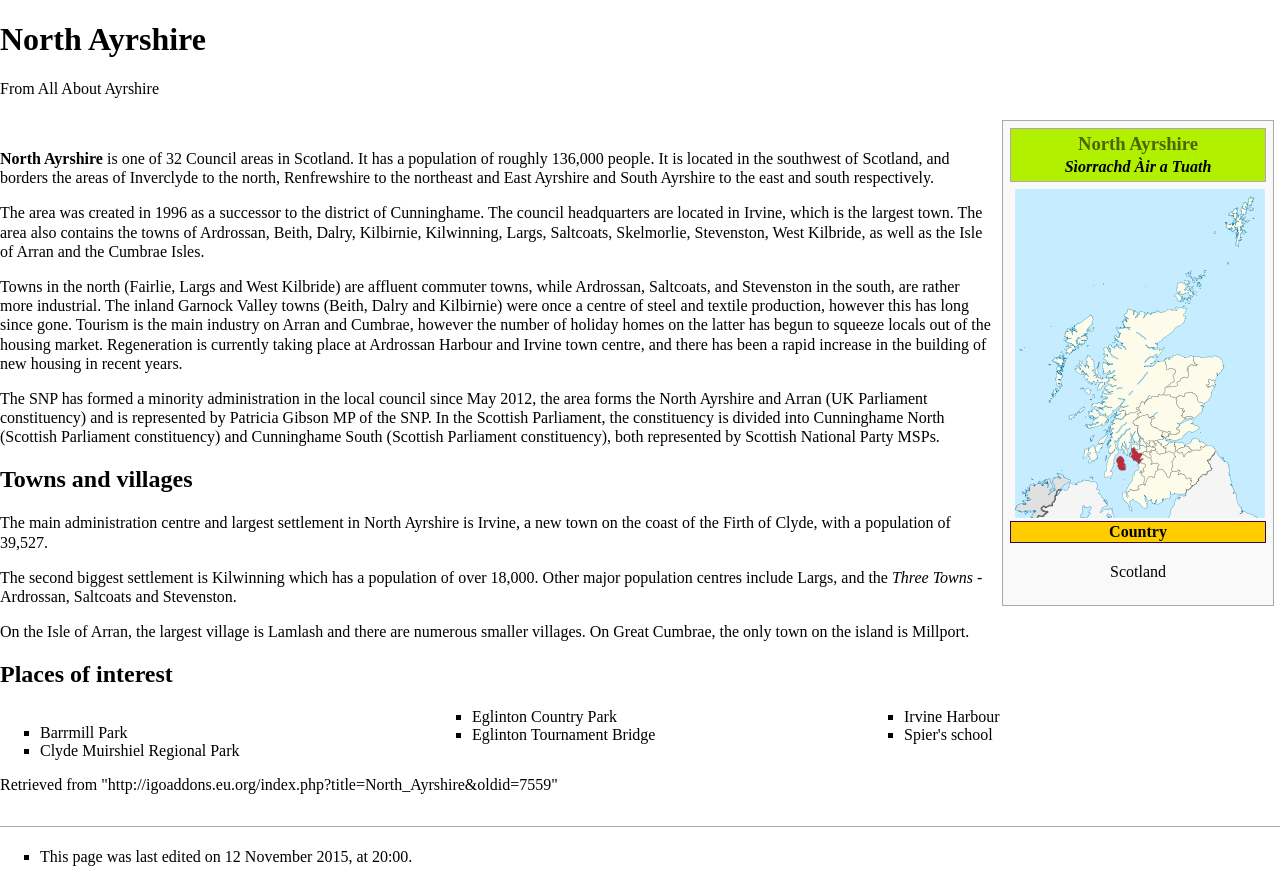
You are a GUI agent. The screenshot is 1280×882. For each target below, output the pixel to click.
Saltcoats (580, 232)
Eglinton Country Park (544, 716)
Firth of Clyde (768, 522)
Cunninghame (436, 212)
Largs (524, 232)
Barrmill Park (84, 732)
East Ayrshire (546, 177)
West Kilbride (817, 232)
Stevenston (730, 232)
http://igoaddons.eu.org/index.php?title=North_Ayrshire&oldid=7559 (329, 784)
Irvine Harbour (952, 716)
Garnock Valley (228, 305)
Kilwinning (462, 232)
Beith (291, 232)
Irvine (763, 212)
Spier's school (948, 734)
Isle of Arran (87, 631)
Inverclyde (164, 177)
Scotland (322, 158)
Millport (938, 631)
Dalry (333, 232)
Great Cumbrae (662, 631)
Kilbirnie (389, 232)
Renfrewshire (327, 177)
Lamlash (295, 631)
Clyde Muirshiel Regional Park (140, 750)
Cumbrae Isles (154, 251)
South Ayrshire (667, 177)
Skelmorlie (651, 232)
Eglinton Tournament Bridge (563, 734)
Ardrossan (233, 232)
